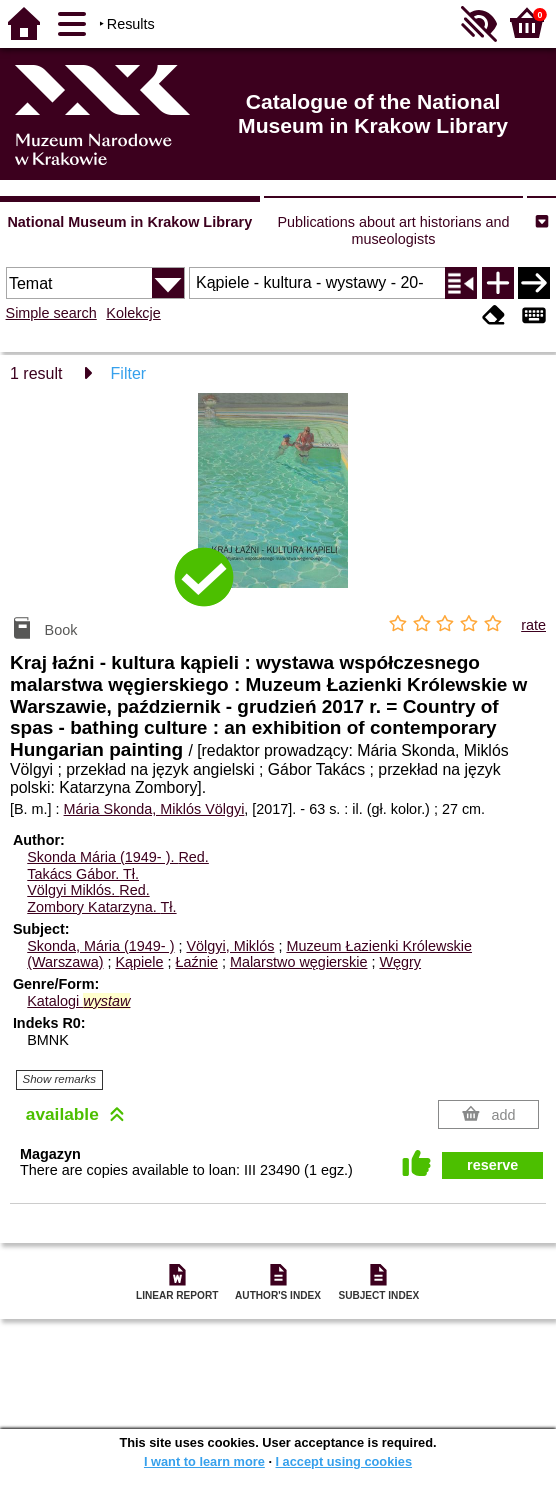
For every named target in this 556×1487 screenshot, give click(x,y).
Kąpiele (139, 962)
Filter (129, 373)
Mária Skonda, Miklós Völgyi (154, 809)
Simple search (51, 313)
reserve (492, 1165)
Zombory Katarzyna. (101, 907)
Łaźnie (197, 962)
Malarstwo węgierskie (299, 962)
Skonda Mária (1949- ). (118, 857)
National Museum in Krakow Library (129, 222)
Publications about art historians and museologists (393, 230)
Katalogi (78, 1001)
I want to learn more (204, 1461)
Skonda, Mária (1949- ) (100, 946)
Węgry (400, 962)
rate (533, 625)
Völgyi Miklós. (88, 890)
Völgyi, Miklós (230, 946)
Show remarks (60, 1079)
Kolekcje (133, 313)
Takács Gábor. (83, 874)
